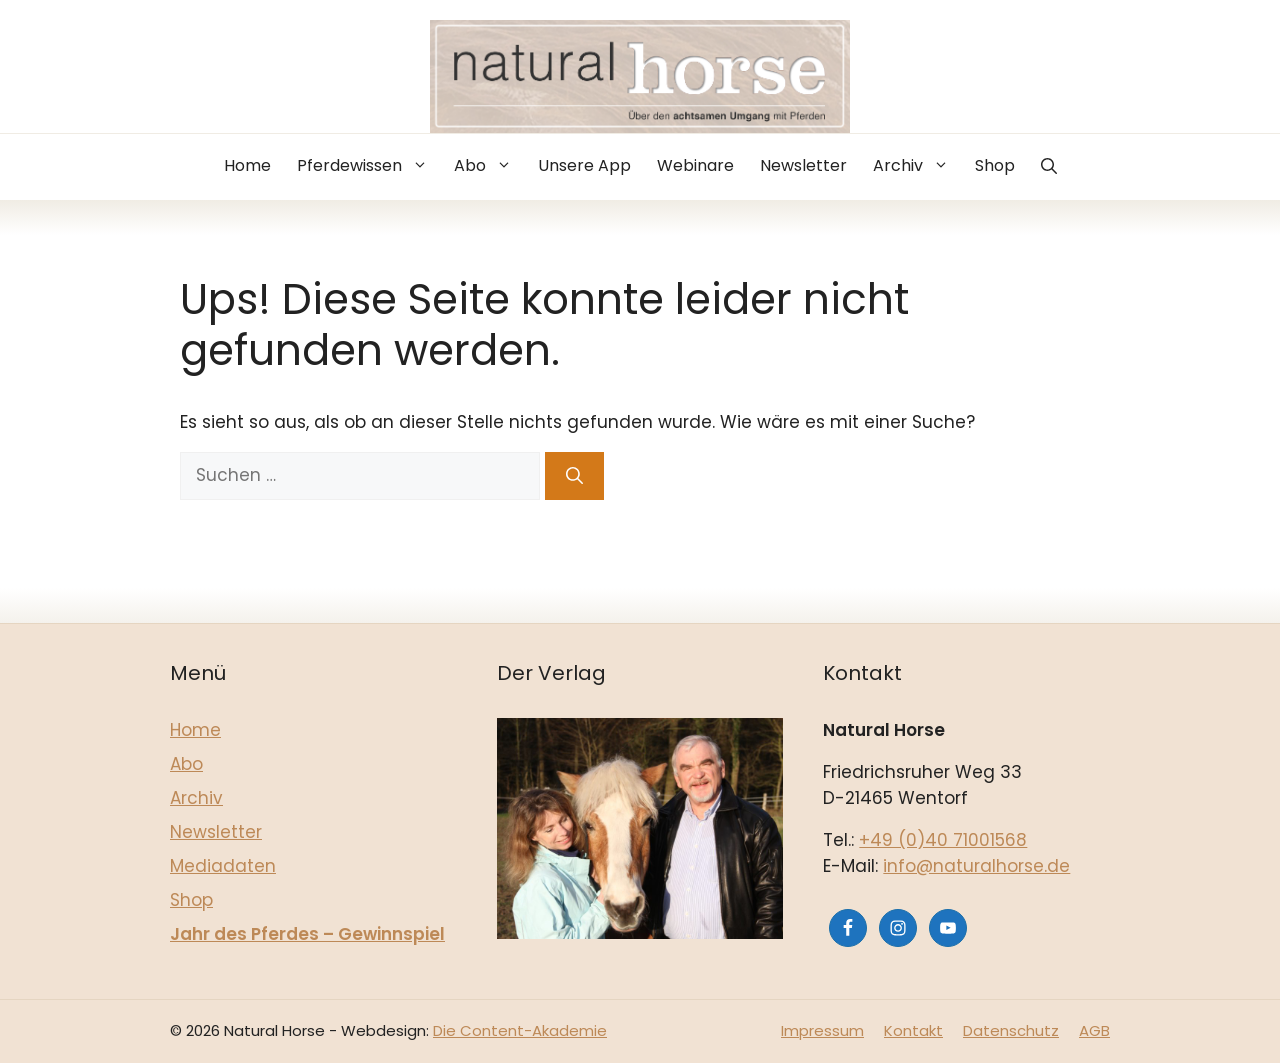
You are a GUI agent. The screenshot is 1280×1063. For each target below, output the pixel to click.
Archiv (917, 165)
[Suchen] (574, 476)
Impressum (822, 1030)
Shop (995, 165)
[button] (1049, 166)
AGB (1094, 1030)
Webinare (695, 165)
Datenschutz (1011, 1030)
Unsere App (584, 165)
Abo (489, 165)
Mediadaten (223, 866)
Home (247, 165)
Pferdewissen (369, 165)
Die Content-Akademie (520, 1030)
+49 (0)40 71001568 (943, 840)
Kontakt (913, 1030)
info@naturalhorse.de (976, 866)
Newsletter (803, 165)
